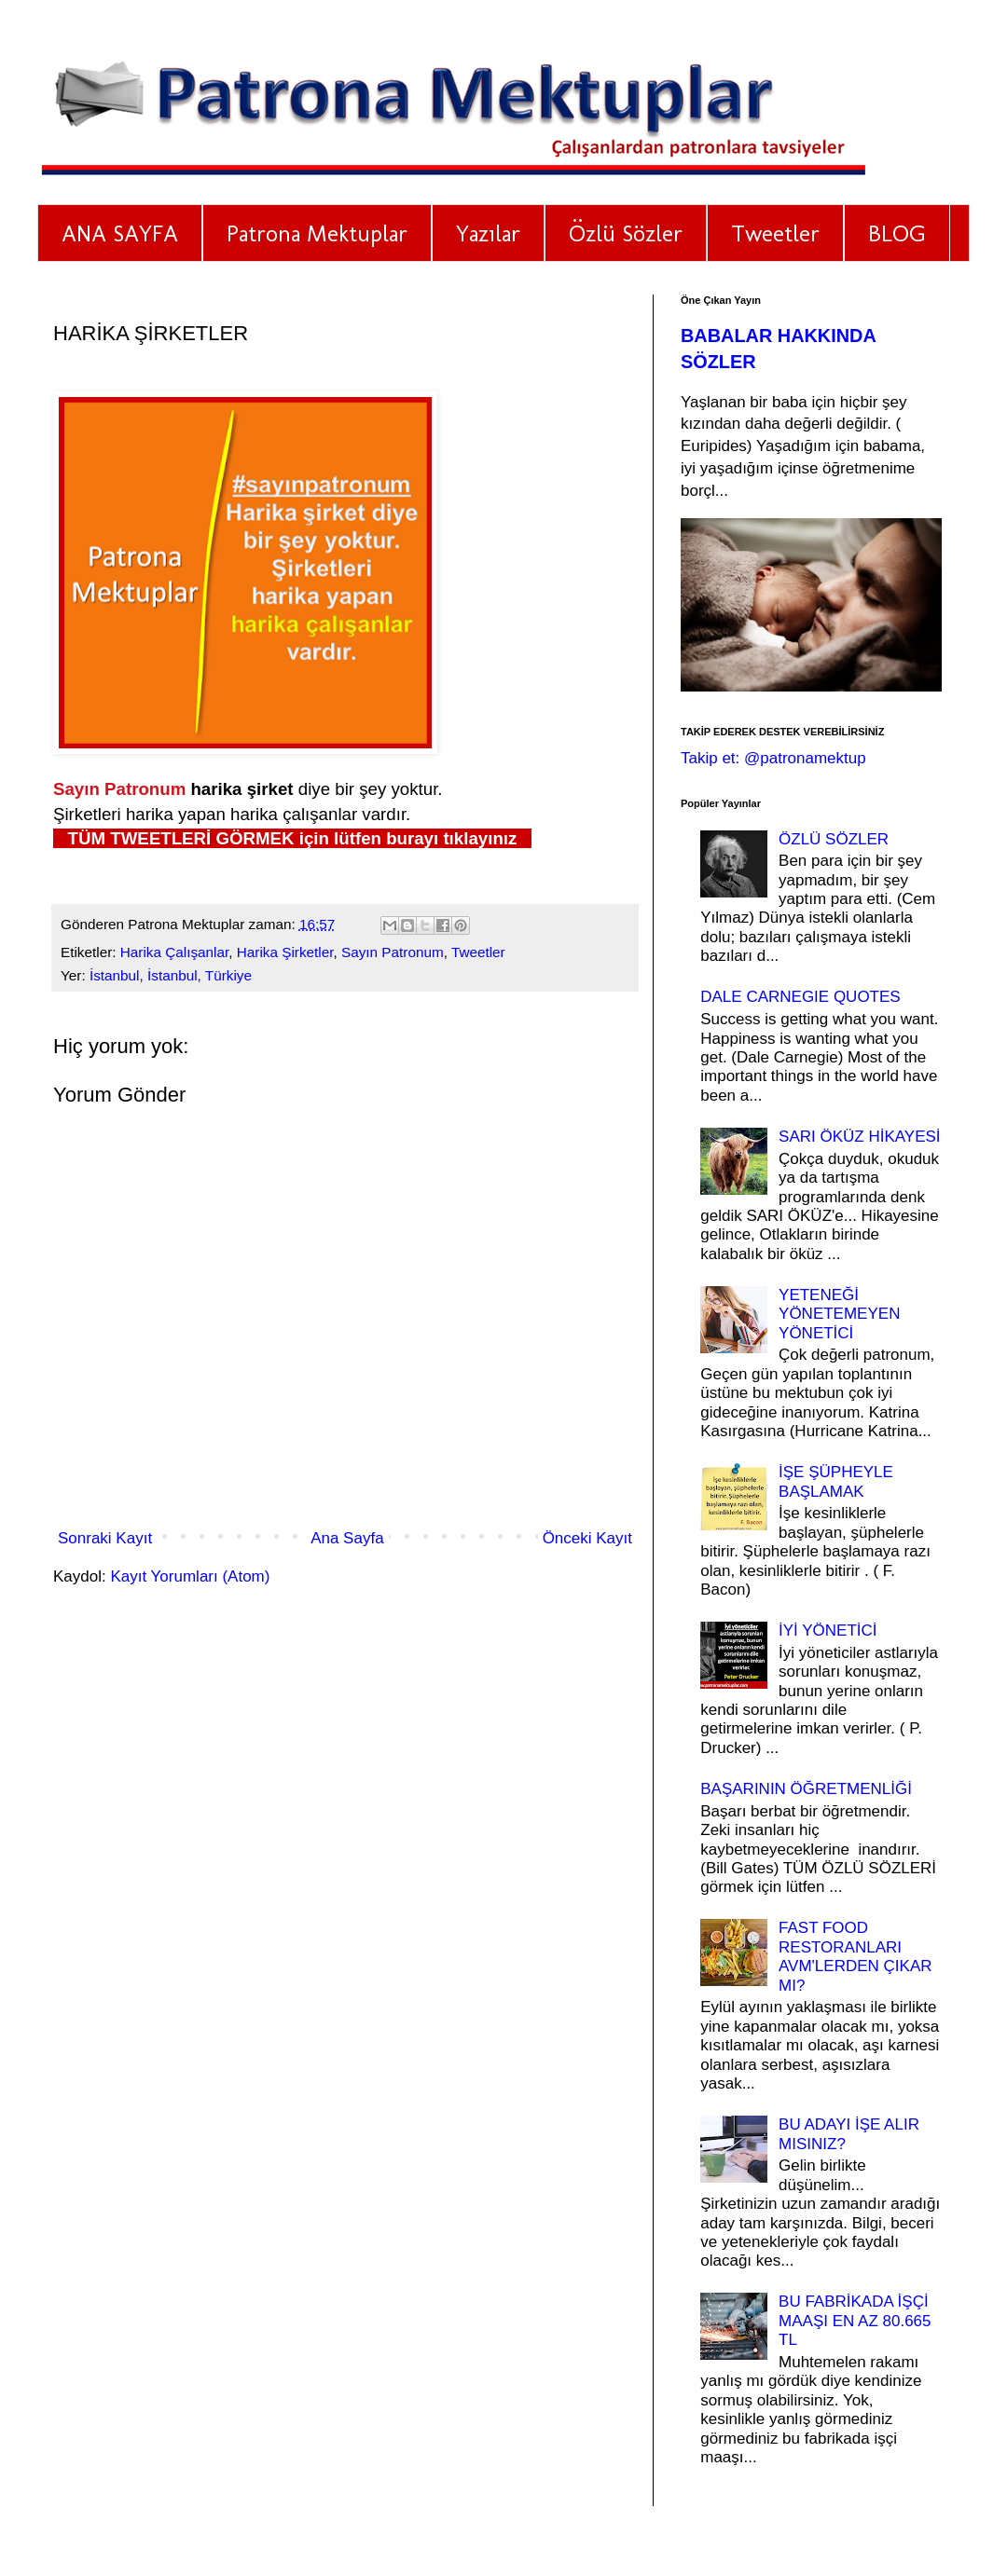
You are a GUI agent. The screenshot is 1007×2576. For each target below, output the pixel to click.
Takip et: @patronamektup (773, 758)
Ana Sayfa (346, 1538)
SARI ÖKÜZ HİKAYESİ (860, 1136)
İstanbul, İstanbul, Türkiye (171, 975)
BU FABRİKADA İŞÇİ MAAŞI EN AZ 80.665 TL (855, 2321)
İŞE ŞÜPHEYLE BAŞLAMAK (836, 1481)
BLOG (897, 233)
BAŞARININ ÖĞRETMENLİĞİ (806, 1789)
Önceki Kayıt (587, 1538)
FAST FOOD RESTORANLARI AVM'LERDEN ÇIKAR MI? (855, 1956)
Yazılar (488, 233)
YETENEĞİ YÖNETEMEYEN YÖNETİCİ (839, 1314)
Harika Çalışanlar (174, 952)
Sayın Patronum (392, 952)
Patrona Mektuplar (317, 233)
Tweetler (775, 233)
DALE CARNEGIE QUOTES (800, 997)
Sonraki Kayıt (105, 1538)
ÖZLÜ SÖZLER (834, 839)
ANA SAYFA (120, 233)
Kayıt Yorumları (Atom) (189, 1576)
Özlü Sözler (626, 233)
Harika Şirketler (285, 952)
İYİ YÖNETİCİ (828, 1630)
